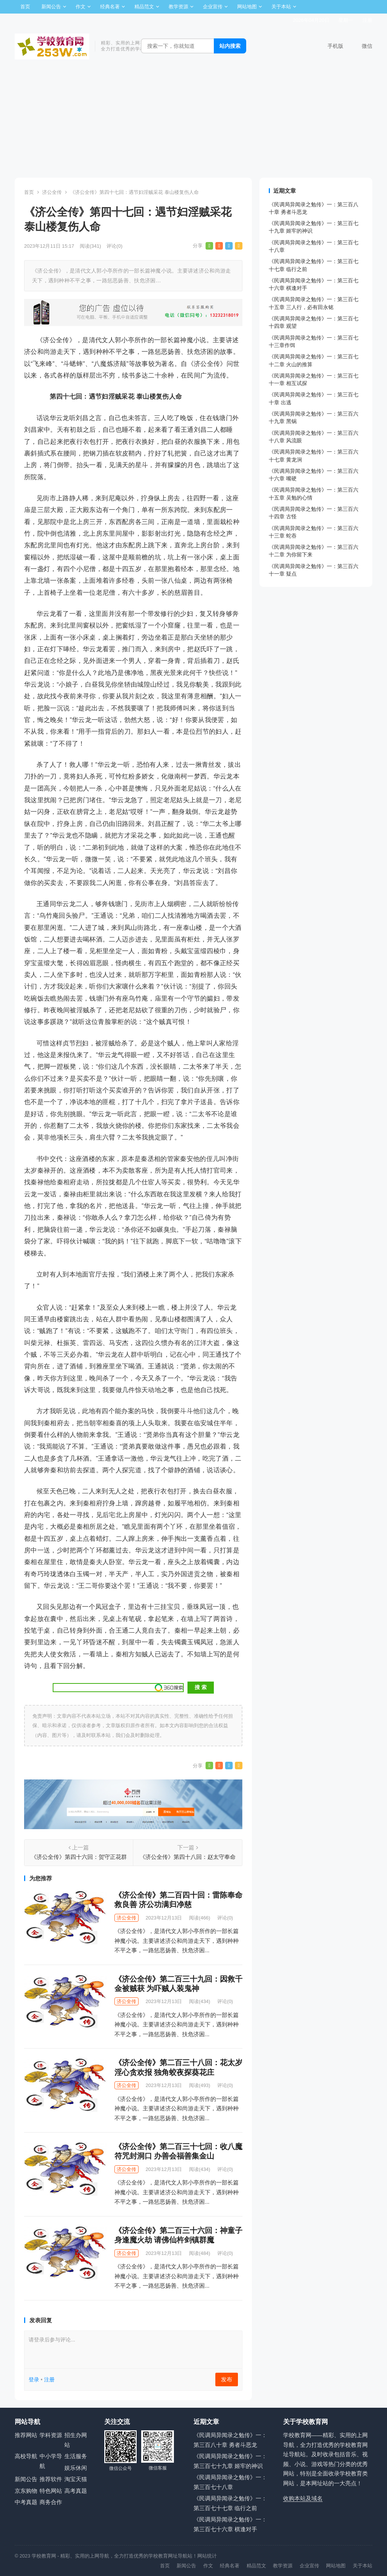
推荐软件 (51, 2479)
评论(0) (114, 246)
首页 (25, 6)
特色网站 (51, 2491)
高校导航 (26, 2456)
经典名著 (110, 6)
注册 (367, 20)
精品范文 (144, 6)
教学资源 (178, 6)
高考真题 (75, 2491)
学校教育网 (44, 2556)
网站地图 (247, 6)
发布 (226, 2379)
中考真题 (26, 2502)
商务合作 (51, 2502)
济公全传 (52, 192)
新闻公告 (51, 6)
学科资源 (51, 2435)
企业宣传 (212, 6)
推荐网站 (26, 2435)
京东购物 (26, 2491)
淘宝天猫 (75, 2479)
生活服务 (75, 2456)
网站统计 (207, 2556)
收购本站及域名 (303, 2498)
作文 (80, 6)
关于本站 (281, 6)
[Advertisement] (193, 121)
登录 (34, 2379)
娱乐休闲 (75, 2468)
